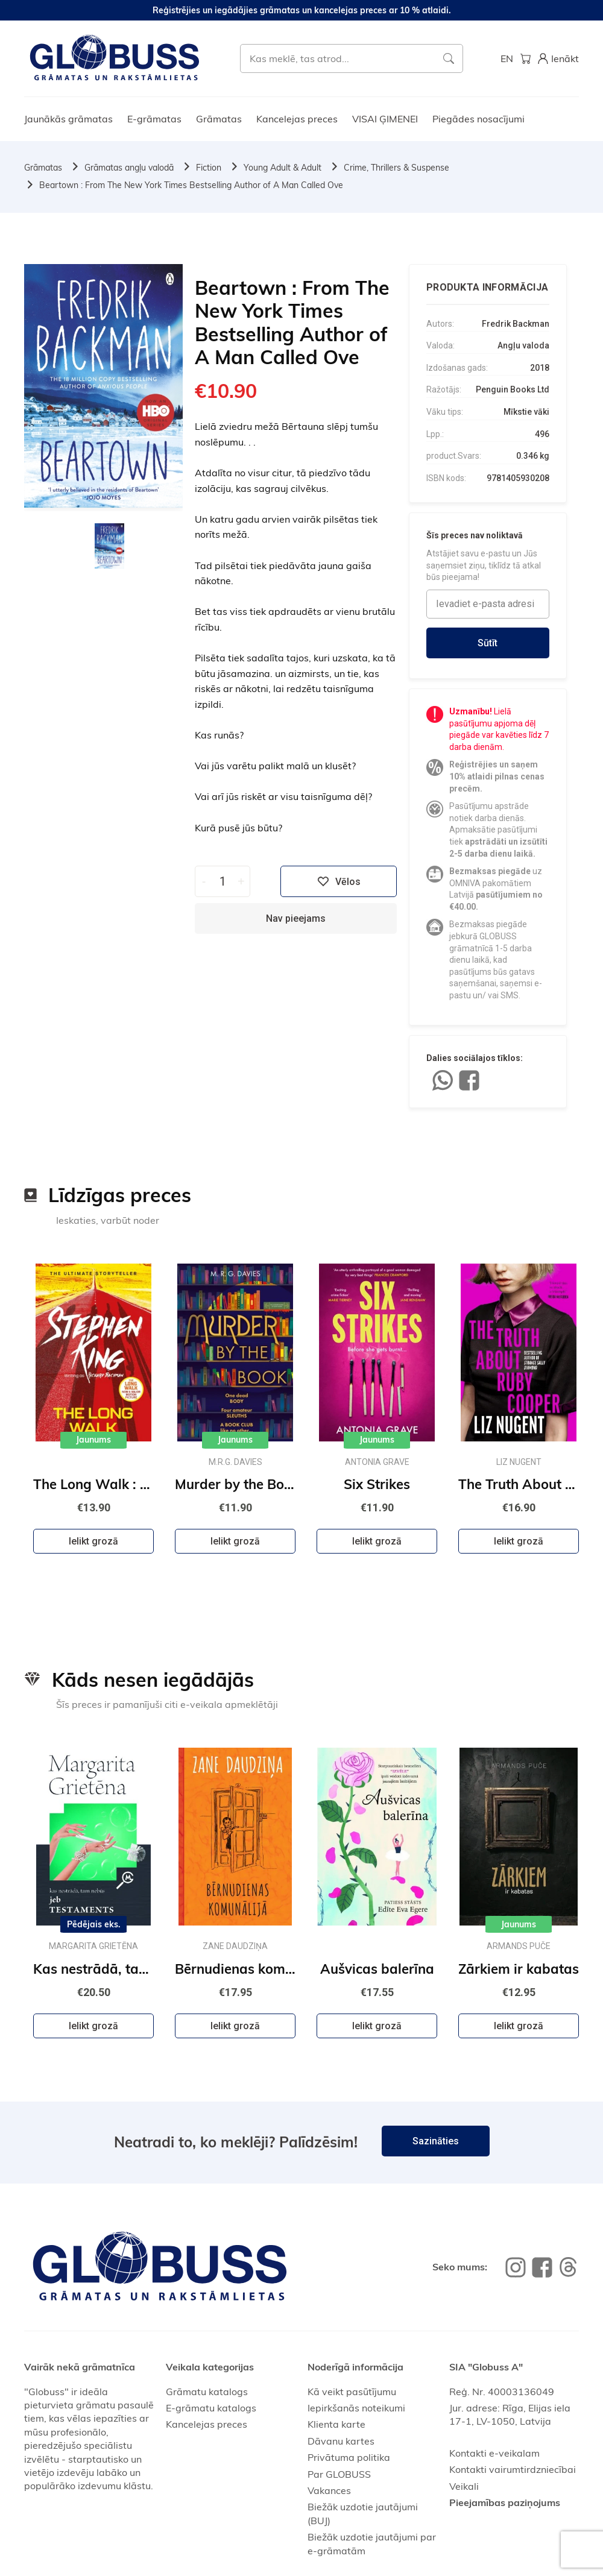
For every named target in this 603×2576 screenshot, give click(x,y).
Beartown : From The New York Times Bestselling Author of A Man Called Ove (191, 185)
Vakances (329, 2490)
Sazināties (435, 2141)
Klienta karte (336, 2424)
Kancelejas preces (297, 119)
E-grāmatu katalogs (211, 2408)
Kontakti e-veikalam (494, 2453)
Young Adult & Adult (282, 167)
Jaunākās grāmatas (68, 119)
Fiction (208, 167)
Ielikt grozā (93, 1541)
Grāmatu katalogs (207, 2391)
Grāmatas (219, 119)
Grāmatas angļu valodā (129, 167)
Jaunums (93, 1439)
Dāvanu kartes (341, 2441)
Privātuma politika (349, 2457)
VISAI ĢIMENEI (385, 119)
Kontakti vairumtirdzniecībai (512, 2469)
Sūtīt (487, 643)
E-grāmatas (154, 119)
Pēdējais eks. (94, 1924)
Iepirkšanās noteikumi (356, 2408)
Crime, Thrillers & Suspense (396, 167)
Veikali (464, 2486)
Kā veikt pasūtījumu (352, 2391)
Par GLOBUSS (339, 2474)
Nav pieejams (296, 918)
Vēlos (339, 881)
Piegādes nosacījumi (478, 119)
